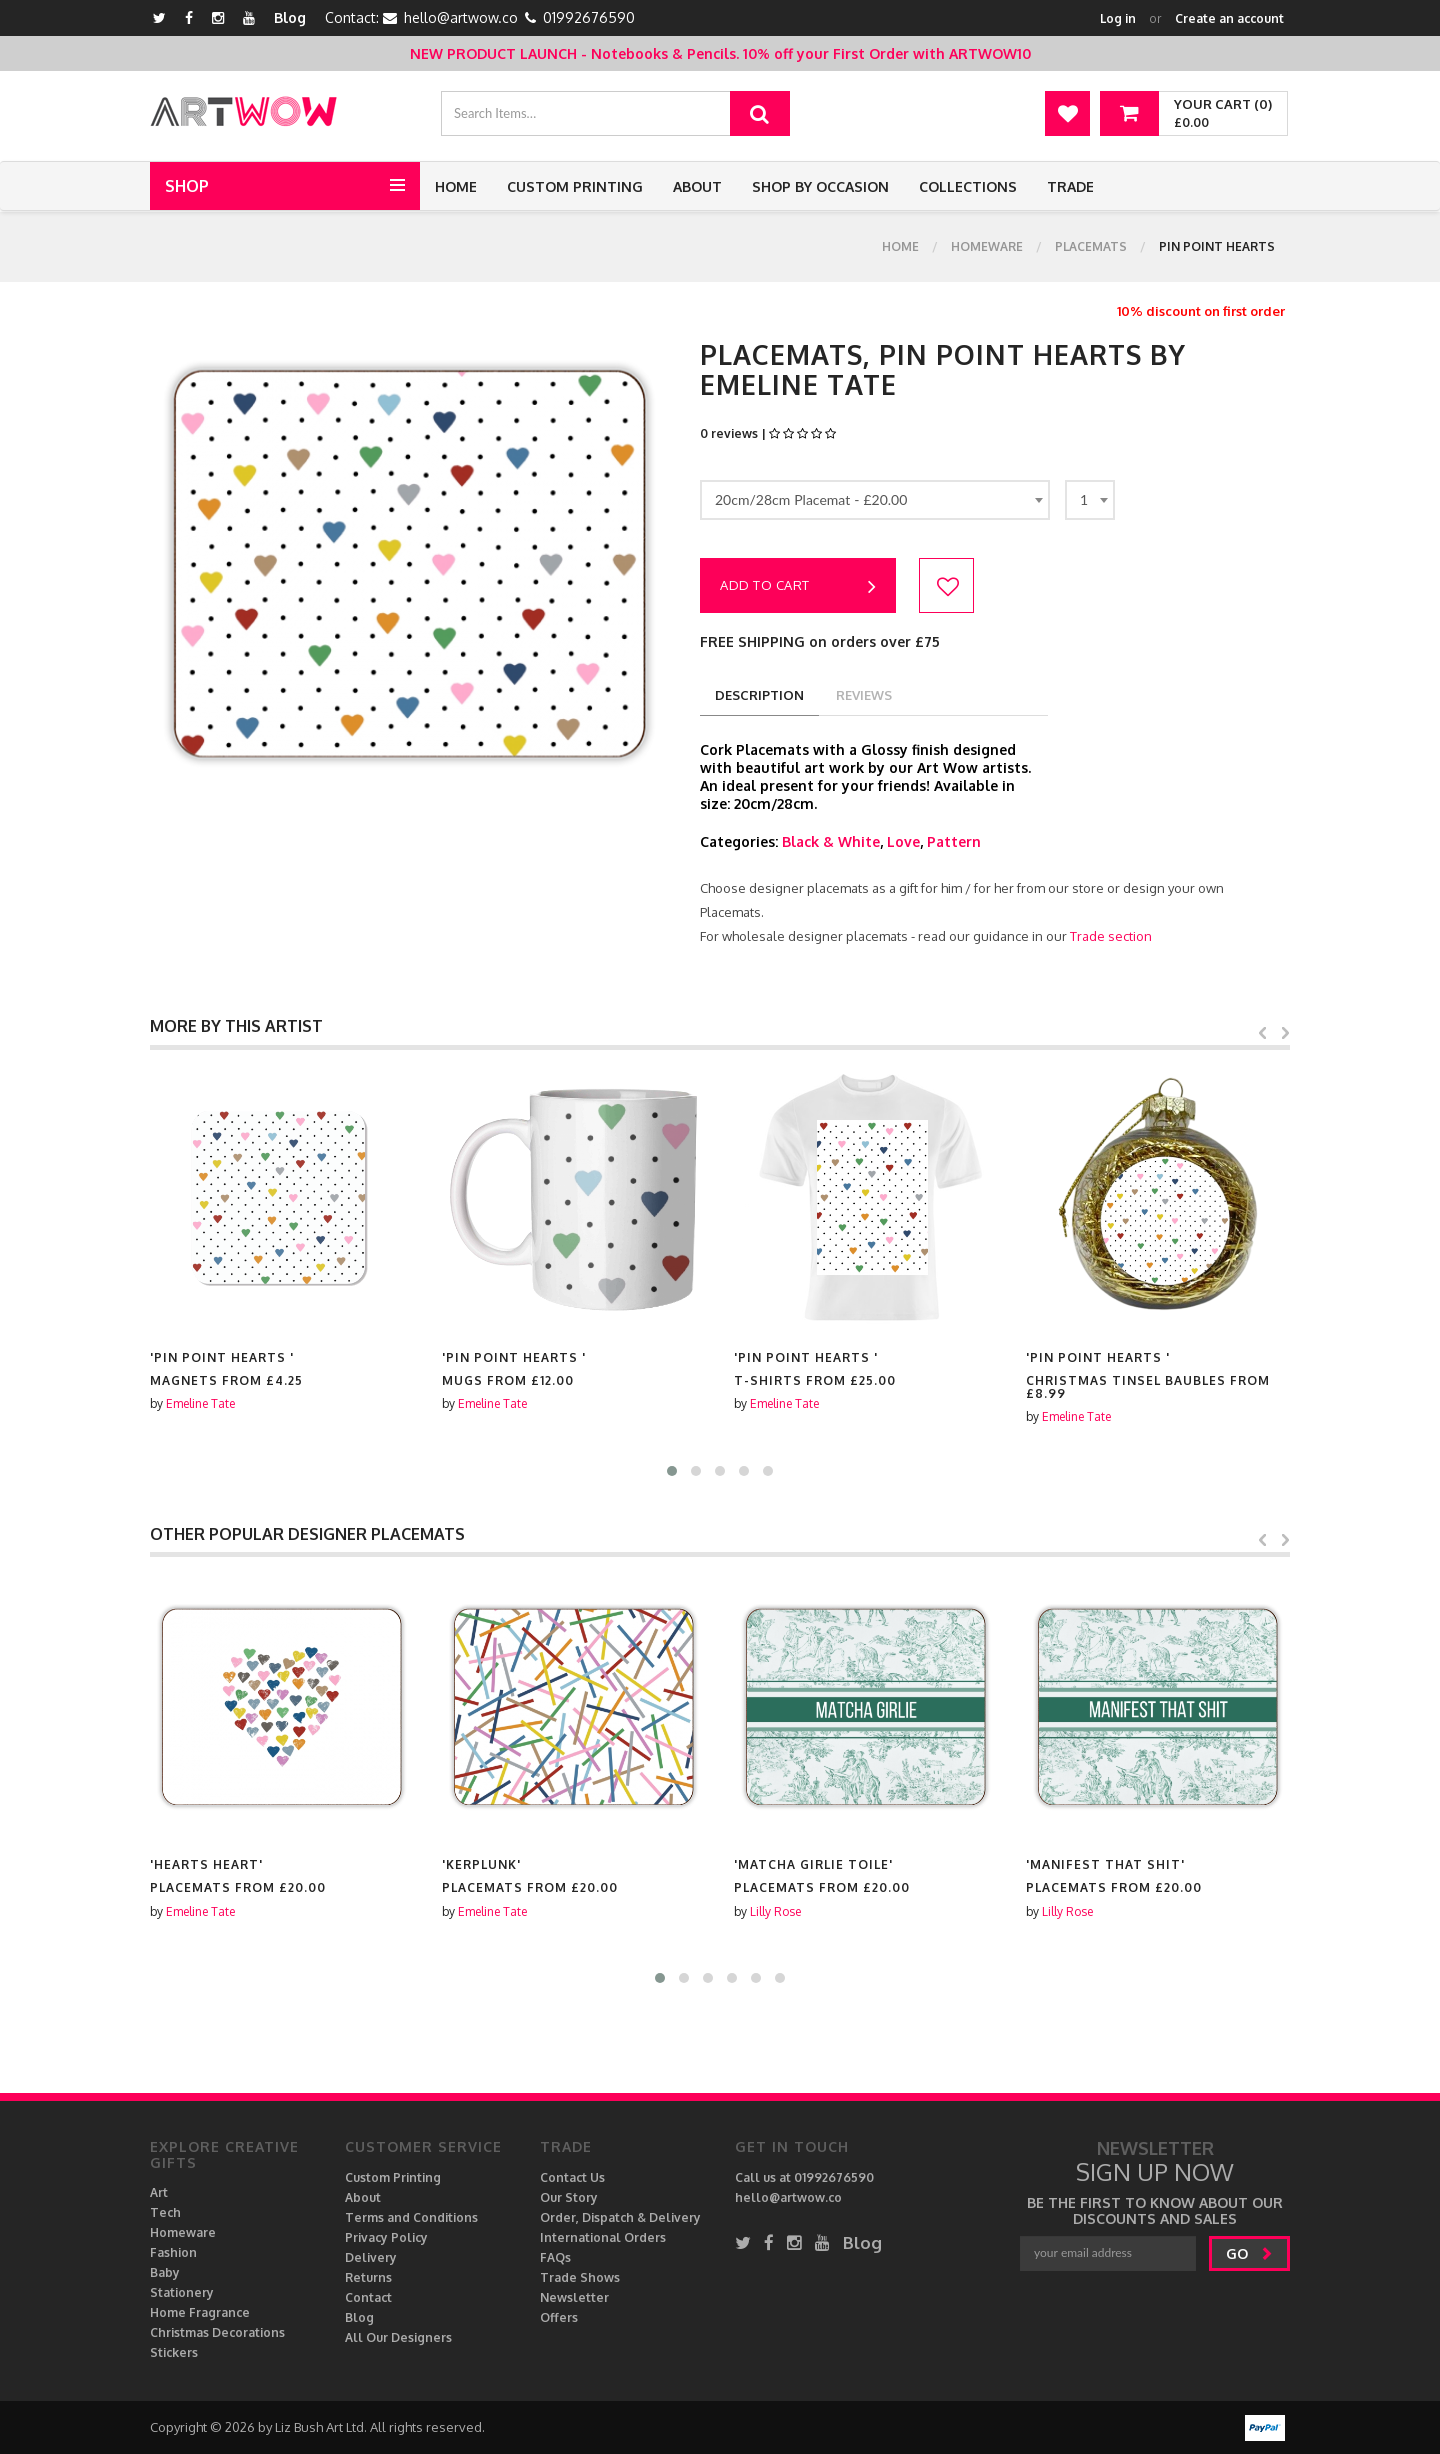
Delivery (371, 2257)
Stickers (174, 2352)
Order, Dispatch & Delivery (620, 2217)
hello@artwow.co (461, 17)
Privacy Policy (386, 2237)
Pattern (954, 841)
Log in (1118, 18)
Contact (368, 2297)
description (759, 695)
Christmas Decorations (217, 2332)
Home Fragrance (200, 2312)
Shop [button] (187, 186)
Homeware (987, 246)
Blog (290, 17)
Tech (165, 2212)
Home (456, 186)
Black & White (831, 841)
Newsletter (574, 2297)
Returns (368, 2277)
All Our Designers (398, 2337)
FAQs (555, 2257)
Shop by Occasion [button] (820, 186)
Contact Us (572, 2177)
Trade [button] (1070, 186)
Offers (559, 2317)
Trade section (1111, 936)
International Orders (603, 2237)
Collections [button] (968, 186)
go (1249, 2253)
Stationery (182, 2292)
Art (159, 2192)
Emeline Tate (200, 1403)
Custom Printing (575, 186)
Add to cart (798, 587)
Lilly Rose (1067, 1911)
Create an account (1229, 18)
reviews (864, 695)
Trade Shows (580, 2277)
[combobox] (875, 500)
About (697, 186)
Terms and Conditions (411, 2217)
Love (903, 841)
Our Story (569, 2197)
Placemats (1091, 246)
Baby (165, 2272)
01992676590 (589, 17)
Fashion (173, 2252)
